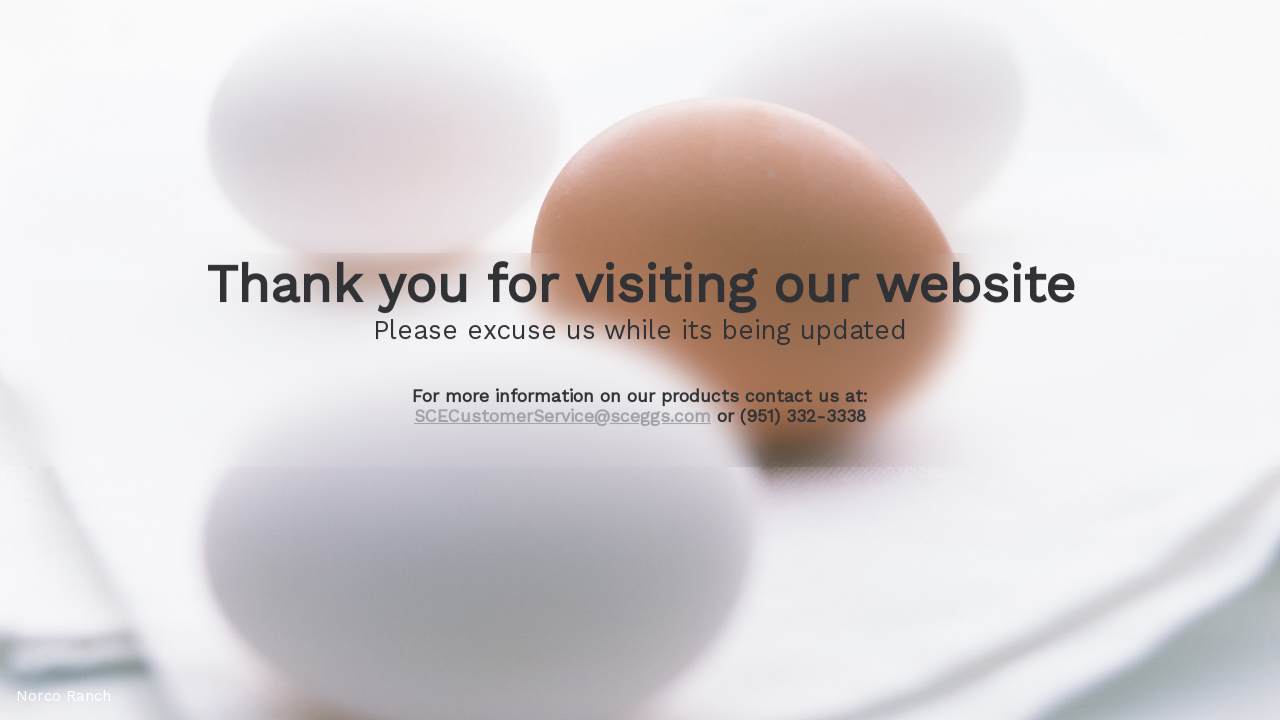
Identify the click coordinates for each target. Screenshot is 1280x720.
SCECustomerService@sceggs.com (562, 416)
